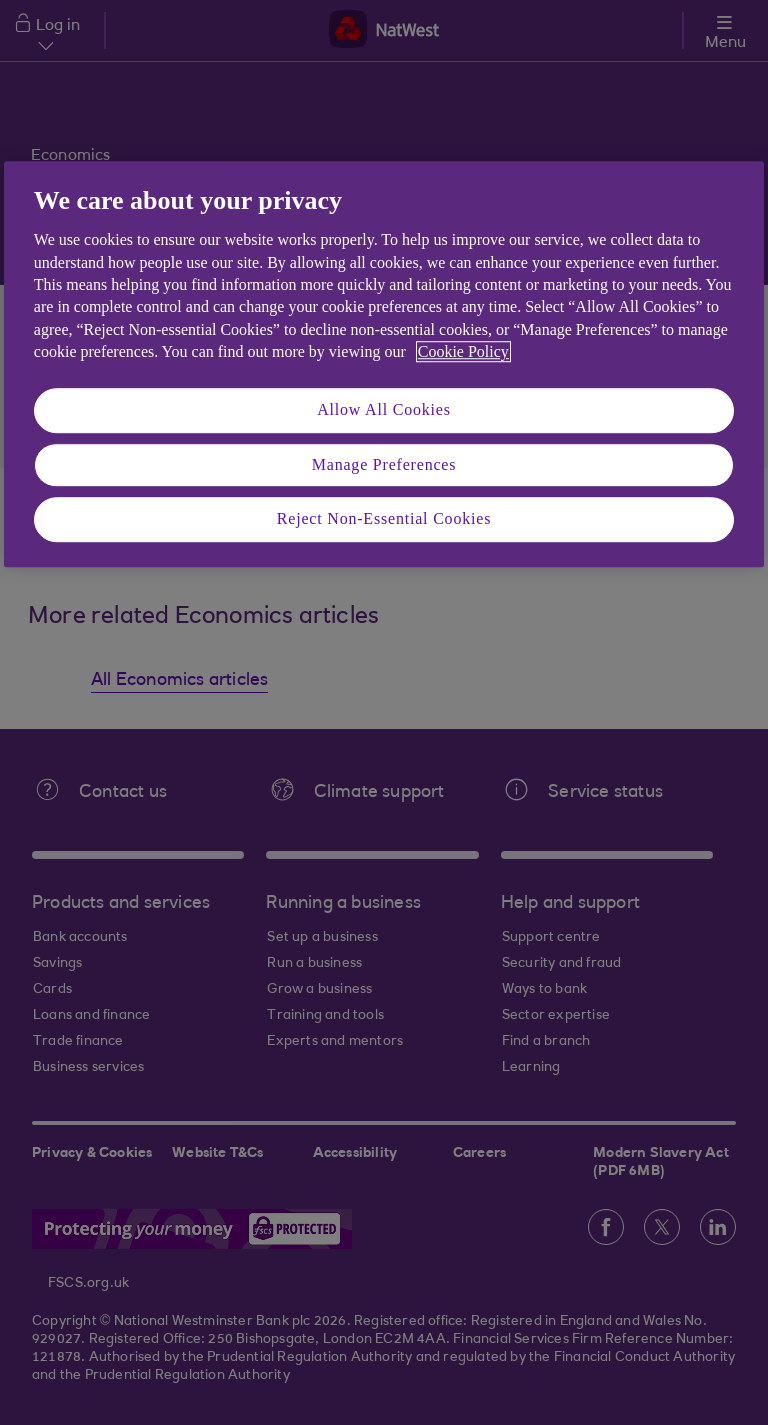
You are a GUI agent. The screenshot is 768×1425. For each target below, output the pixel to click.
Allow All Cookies (384, 410)
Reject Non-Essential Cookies (384, 518)
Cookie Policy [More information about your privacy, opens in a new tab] (463, 351)
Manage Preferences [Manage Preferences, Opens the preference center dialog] (384, 464)
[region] (384, 364)
